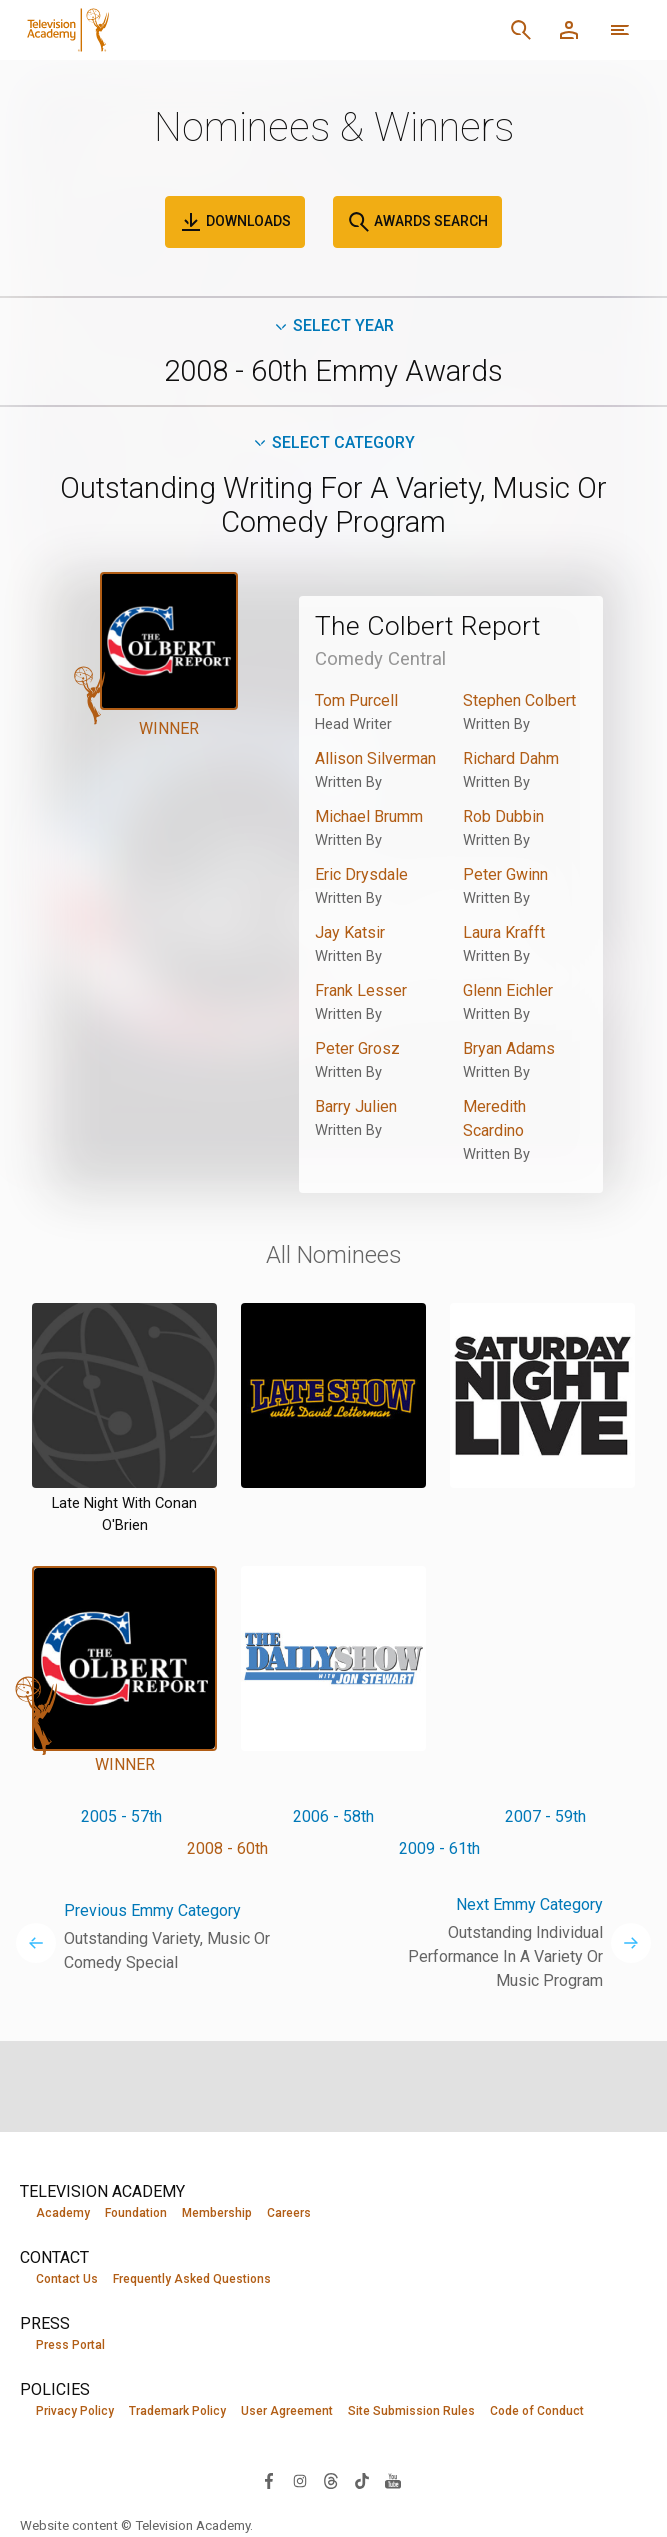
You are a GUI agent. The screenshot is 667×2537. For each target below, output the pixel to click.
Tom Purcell (356, 700)
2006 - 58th (333, 1816)
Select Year (333, 325)
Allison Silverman (375, 758)
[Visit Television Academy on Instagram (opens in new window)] (300, 2479)
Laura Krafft (504, 932)
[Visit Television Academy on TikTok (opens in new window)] (362, 2479)
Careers (289, 2213)
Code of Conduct (537, 2411)
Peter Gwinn (505, 874)
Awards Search (417, 222)
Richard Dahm (511, 758)
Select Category (333, 442)
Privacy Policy (75, 2411)
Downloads (235, 222)
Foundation (136, 2213)
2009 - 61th (439, 1848)
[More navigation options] (620, 30)
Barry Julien (356, 1106)
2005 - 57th (121, 1816)
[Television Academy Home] (198, 30)
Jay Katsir (350, 932)
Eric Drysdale (361, 874)
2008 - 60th (227, 1848)
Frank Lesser (361, 990)
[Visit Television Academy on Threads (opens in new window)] (331, 2479)
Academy (63, 2213)
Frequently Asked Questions (192, 2279)
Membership (217, 2213)
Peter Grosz (357, 1048)
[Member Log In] (569, 30)
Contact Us (67, 2279)
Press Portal (70, 2345)
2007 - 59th (545, 1816)
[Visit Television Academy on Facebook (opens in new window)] (269, 2479)
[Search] (521, 30)
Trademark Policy (177, 2411)
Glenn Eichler (508, 990)
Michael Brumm (369, 816)
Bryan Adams (509, 1048)
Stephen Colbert (519, 700)
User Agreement (287, 2411)
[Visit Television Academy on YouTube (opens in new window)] (393, 2479)
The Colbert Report (428, 626)
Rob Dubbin (503, 816)
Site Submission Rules (411, 2411)
